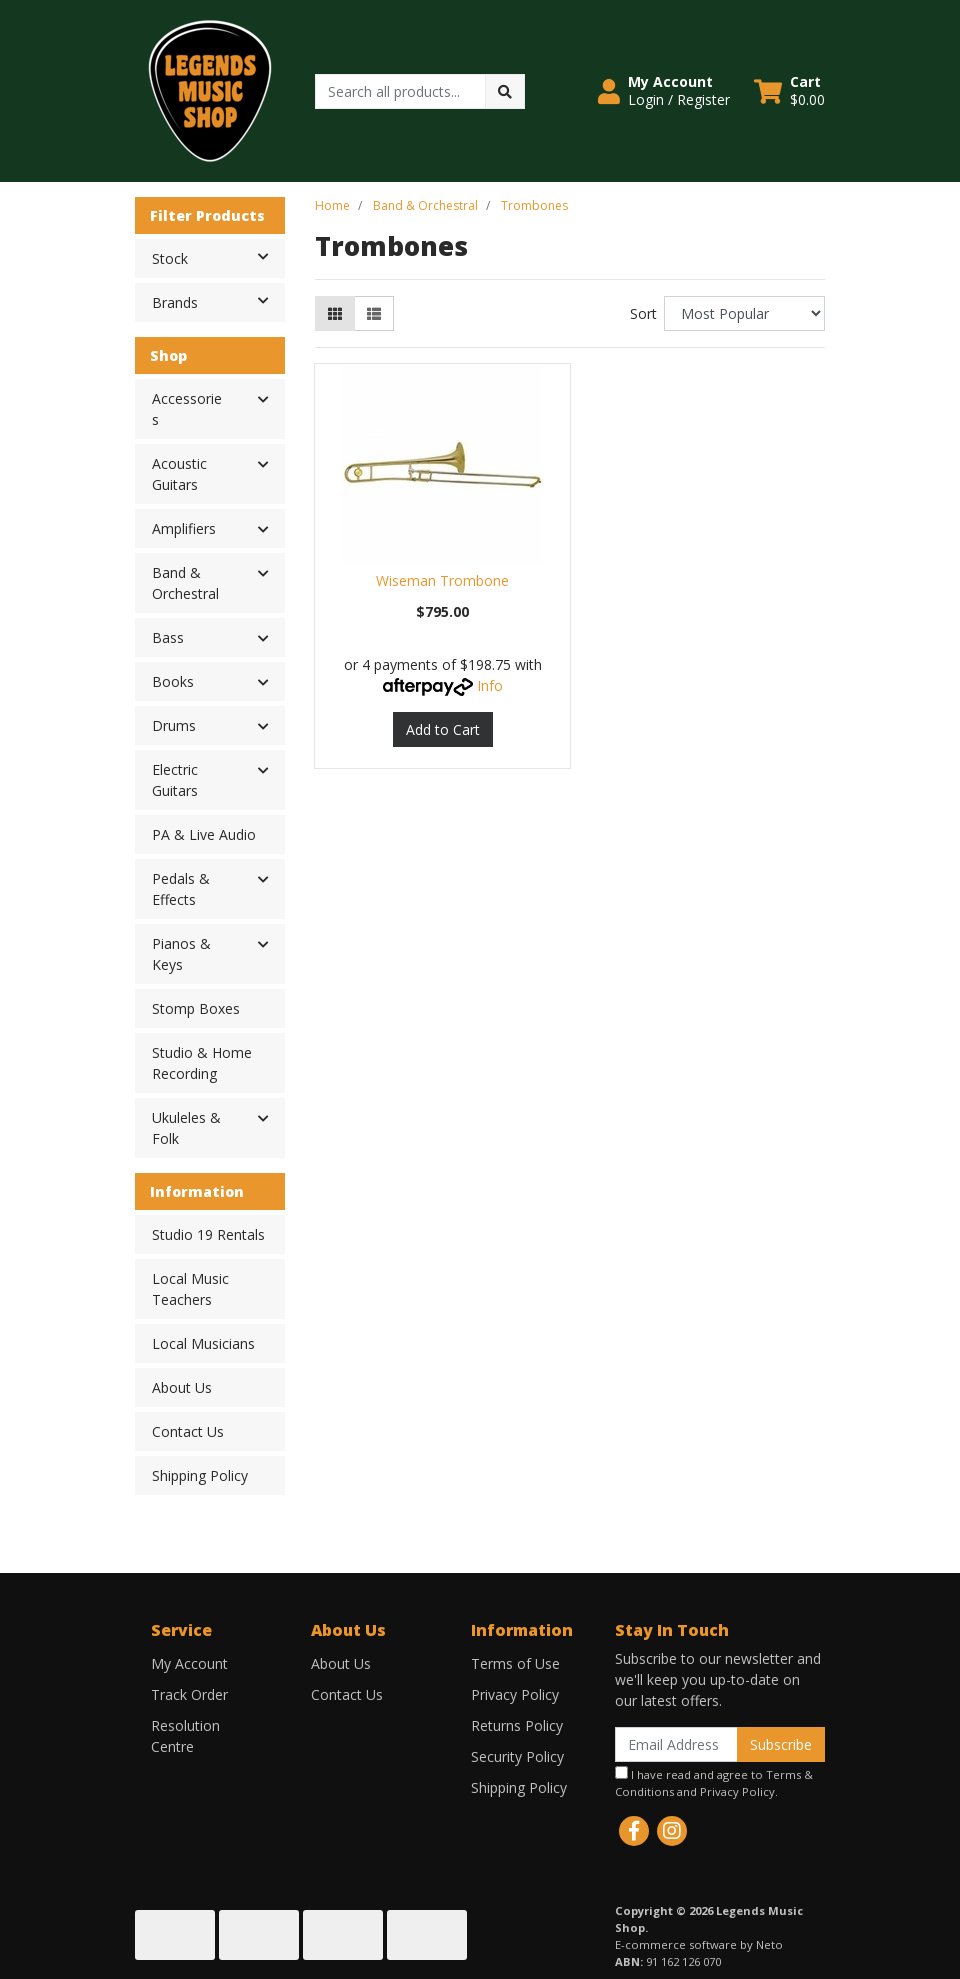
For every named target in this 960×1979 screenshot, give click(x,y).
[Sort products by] (744, 313)
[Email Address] (676, 1744)
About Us (182, 1387)
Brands (218, 301)
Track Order (189, 1694)
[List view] (374, 313)
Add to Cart (443, 729)
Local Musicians (203, 1343)
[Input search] (400, 91)
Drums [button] (174, 725)
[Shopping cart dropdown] (789, 91)
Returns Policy (517, 1725)
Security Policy (517, 1756)
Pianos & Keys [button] (181, 954)
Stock (218, 257)
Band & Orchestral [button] (185, 583)
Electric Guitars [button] (175, 780)
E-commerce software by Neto (699, 1944)
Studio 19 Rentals (208, 1234)
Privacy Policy (515, 1694)
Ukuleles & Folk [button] (186, 1128)
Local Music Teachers (190, 1289)
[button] (664, 91)
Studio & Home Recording (202, 1063)
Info (490, 685)
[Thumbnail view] (335, 313)
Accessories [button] (187, 409)
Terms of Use (515, 1663)
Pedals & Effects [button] (181, 889)
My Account (189, 1663)
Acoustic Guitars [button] (179, 474)
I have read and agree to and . (714, 1782)
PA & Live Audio (204, 834)
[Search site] (505, 91)
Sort (643, 313)
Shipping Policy (200, 1475)
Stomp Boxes (196, 1008)
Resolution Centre (185, 1736)
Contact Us (188, 1431)
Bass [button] (168, 637)
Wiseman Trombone (442, 580)
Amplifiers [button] (184, 528)
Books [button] (173, 681)
